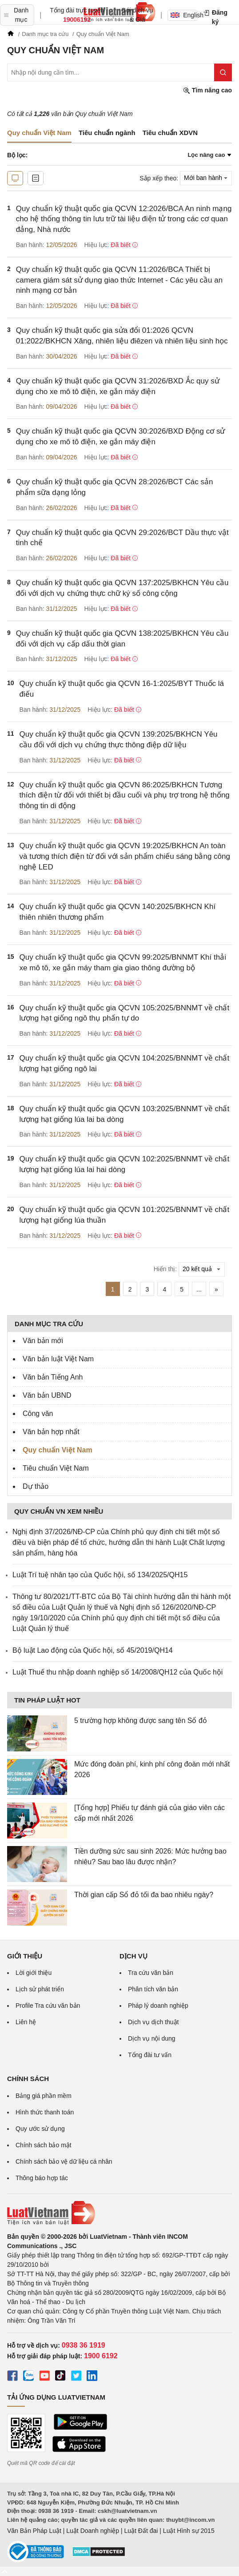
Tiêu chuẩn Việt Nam (56, 1468)
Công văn (38, 1413)
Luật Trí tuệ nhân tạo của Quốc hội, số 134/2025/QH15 (99, 1575)
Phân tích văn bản (153, 1989)
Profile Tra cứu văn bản (48, 2005)
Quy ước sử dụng (40, 2128)
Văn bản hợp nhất (51, 1432)
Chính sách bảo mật (44, 2145)
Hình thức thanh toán (45, 2112)
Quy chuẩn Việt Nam (39, 132)
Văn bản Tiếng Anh (53, 1377)
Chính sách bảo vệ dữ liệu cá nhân (64, 2161)
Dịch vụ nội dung (151, 2038)
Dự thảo (35, 1486)
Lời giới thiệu (34, 1972)
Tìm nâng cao (207, 90)
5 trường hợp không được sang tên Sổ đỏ (140, 1720)
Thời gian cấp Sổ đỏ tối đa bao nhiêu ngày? (143, 1894)
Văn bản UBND (47, 1395)
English (184, 15)
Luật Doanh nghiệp (92, 2530)
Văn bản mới (43, 1340)
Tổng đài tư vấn (149, 2054)
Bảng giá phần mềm (44, 2095)
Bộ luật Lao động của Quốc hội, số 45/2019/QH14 (92, 1650)
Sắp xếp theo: (158, 177)
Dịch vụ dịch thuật (153, 2022)
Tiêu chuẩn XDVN (170, 132)
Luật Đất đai (141, 2530)
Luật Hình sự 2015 (189, 2530)
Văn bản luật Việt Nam (58, 1359)
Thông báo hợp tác (42, 2177)
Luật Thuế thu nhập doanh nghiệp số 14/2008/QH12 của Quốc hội (117, 1672)
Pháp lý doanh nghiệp (158, 2005)
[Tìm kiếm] (223, 72)
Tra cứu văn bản (150, 1972)
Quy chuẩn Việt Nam (57, 1450)
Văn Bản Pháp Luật (34, 2530)
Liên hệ (26, 2022)
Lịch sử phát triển (40, 1989)
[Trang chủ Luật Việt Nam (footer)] (119, 2213)
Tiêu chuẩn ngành (107, 132)
